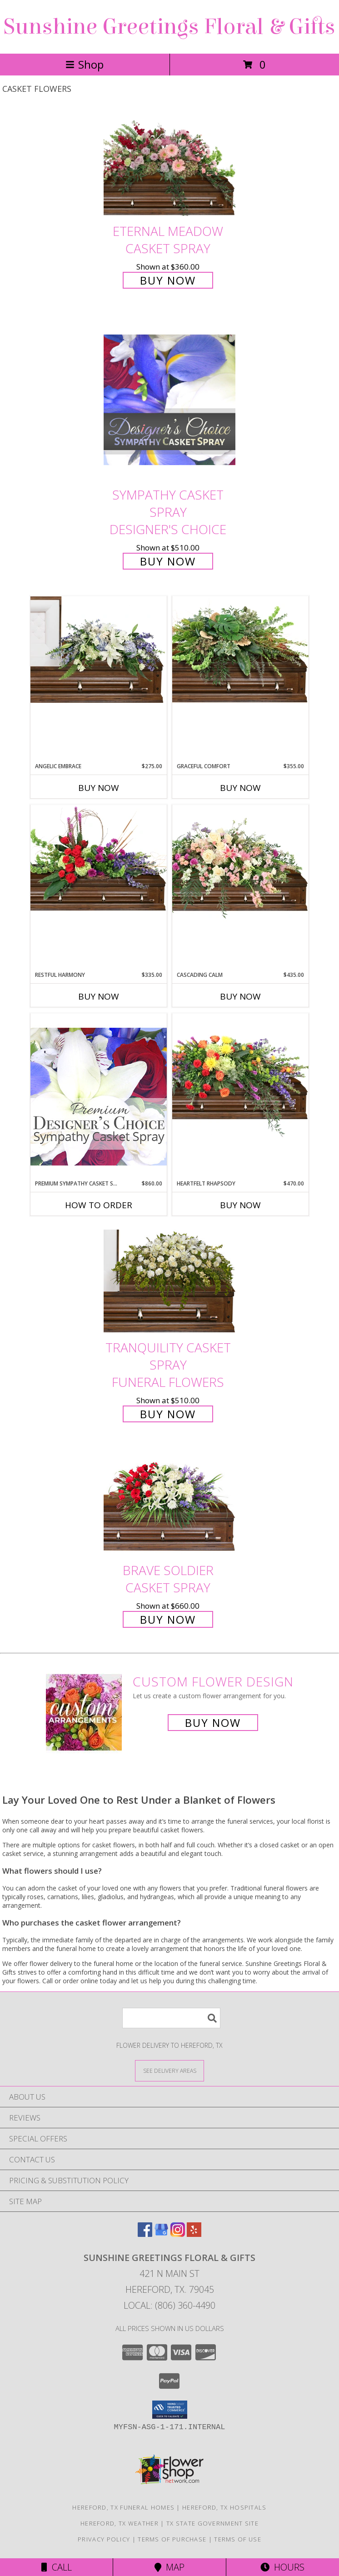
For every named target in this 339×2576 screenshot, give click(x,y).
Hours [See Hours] (282, 2567)
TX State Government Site (212, 2523)
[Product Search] (171, 2018)
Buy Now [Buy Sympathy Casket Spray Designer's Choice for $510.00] (168, 561)
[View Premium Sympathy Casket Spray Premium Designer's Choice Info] (98, 1096)
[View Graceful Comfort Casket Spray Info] (240, 649)
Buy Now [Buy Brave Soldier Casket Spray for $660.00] (168, 1619)
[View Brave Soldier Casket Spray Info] (169, 1503)
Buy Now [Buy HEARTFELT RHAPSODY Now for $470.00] (240, 1205)
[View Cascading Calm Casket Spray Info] (240, 863)
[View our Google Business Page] (161, 2234)
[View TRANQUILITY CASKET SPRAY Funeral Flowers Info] (169, 1281)
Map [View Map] (169, 2567)
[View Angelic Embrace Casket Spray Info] (98, 649)
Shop (84, 64)
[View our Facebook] (145, 2234)
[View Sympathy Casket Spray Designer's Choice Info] (169, 399)
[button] (169, 2410)
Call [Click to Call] (56, 2567)
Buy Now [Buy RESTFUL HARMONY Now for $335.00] (98, 996)
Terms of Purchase (172, 2539)
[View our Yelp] (194, 2234)
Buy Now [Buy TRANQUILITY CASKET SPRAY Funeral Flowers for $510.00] (168, 1413)
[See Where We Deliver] (169, 2070)
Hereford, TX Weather (119, 2523)
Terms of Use (237, 2539)
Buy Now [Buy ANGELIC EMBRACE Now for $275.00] (98, 788)
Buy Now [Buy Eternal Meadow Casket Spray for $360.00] (168, 280)
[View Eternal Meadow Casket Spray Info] (169, 164)
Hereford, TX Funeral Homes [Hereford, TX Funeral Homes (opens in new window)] (123, 2507)
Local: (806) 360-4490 (169, 2305)
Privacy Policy (104, 2539)
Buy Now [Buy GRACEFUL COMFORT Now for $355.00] (240, 788)
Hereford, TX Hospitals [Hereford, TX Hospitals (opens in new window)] (224, 2507)
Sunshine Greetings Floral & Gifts (169, 27)
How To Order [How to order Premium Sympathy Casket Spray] (98, 1205)
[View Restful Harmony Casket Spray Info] (98, 858)
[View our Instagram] (177, 2234)
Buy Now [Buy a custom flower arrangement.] (213, 1722)
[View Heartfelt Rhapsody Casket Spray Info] (240, 1075)
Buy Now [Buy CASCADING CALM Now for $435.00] (240, 996)
